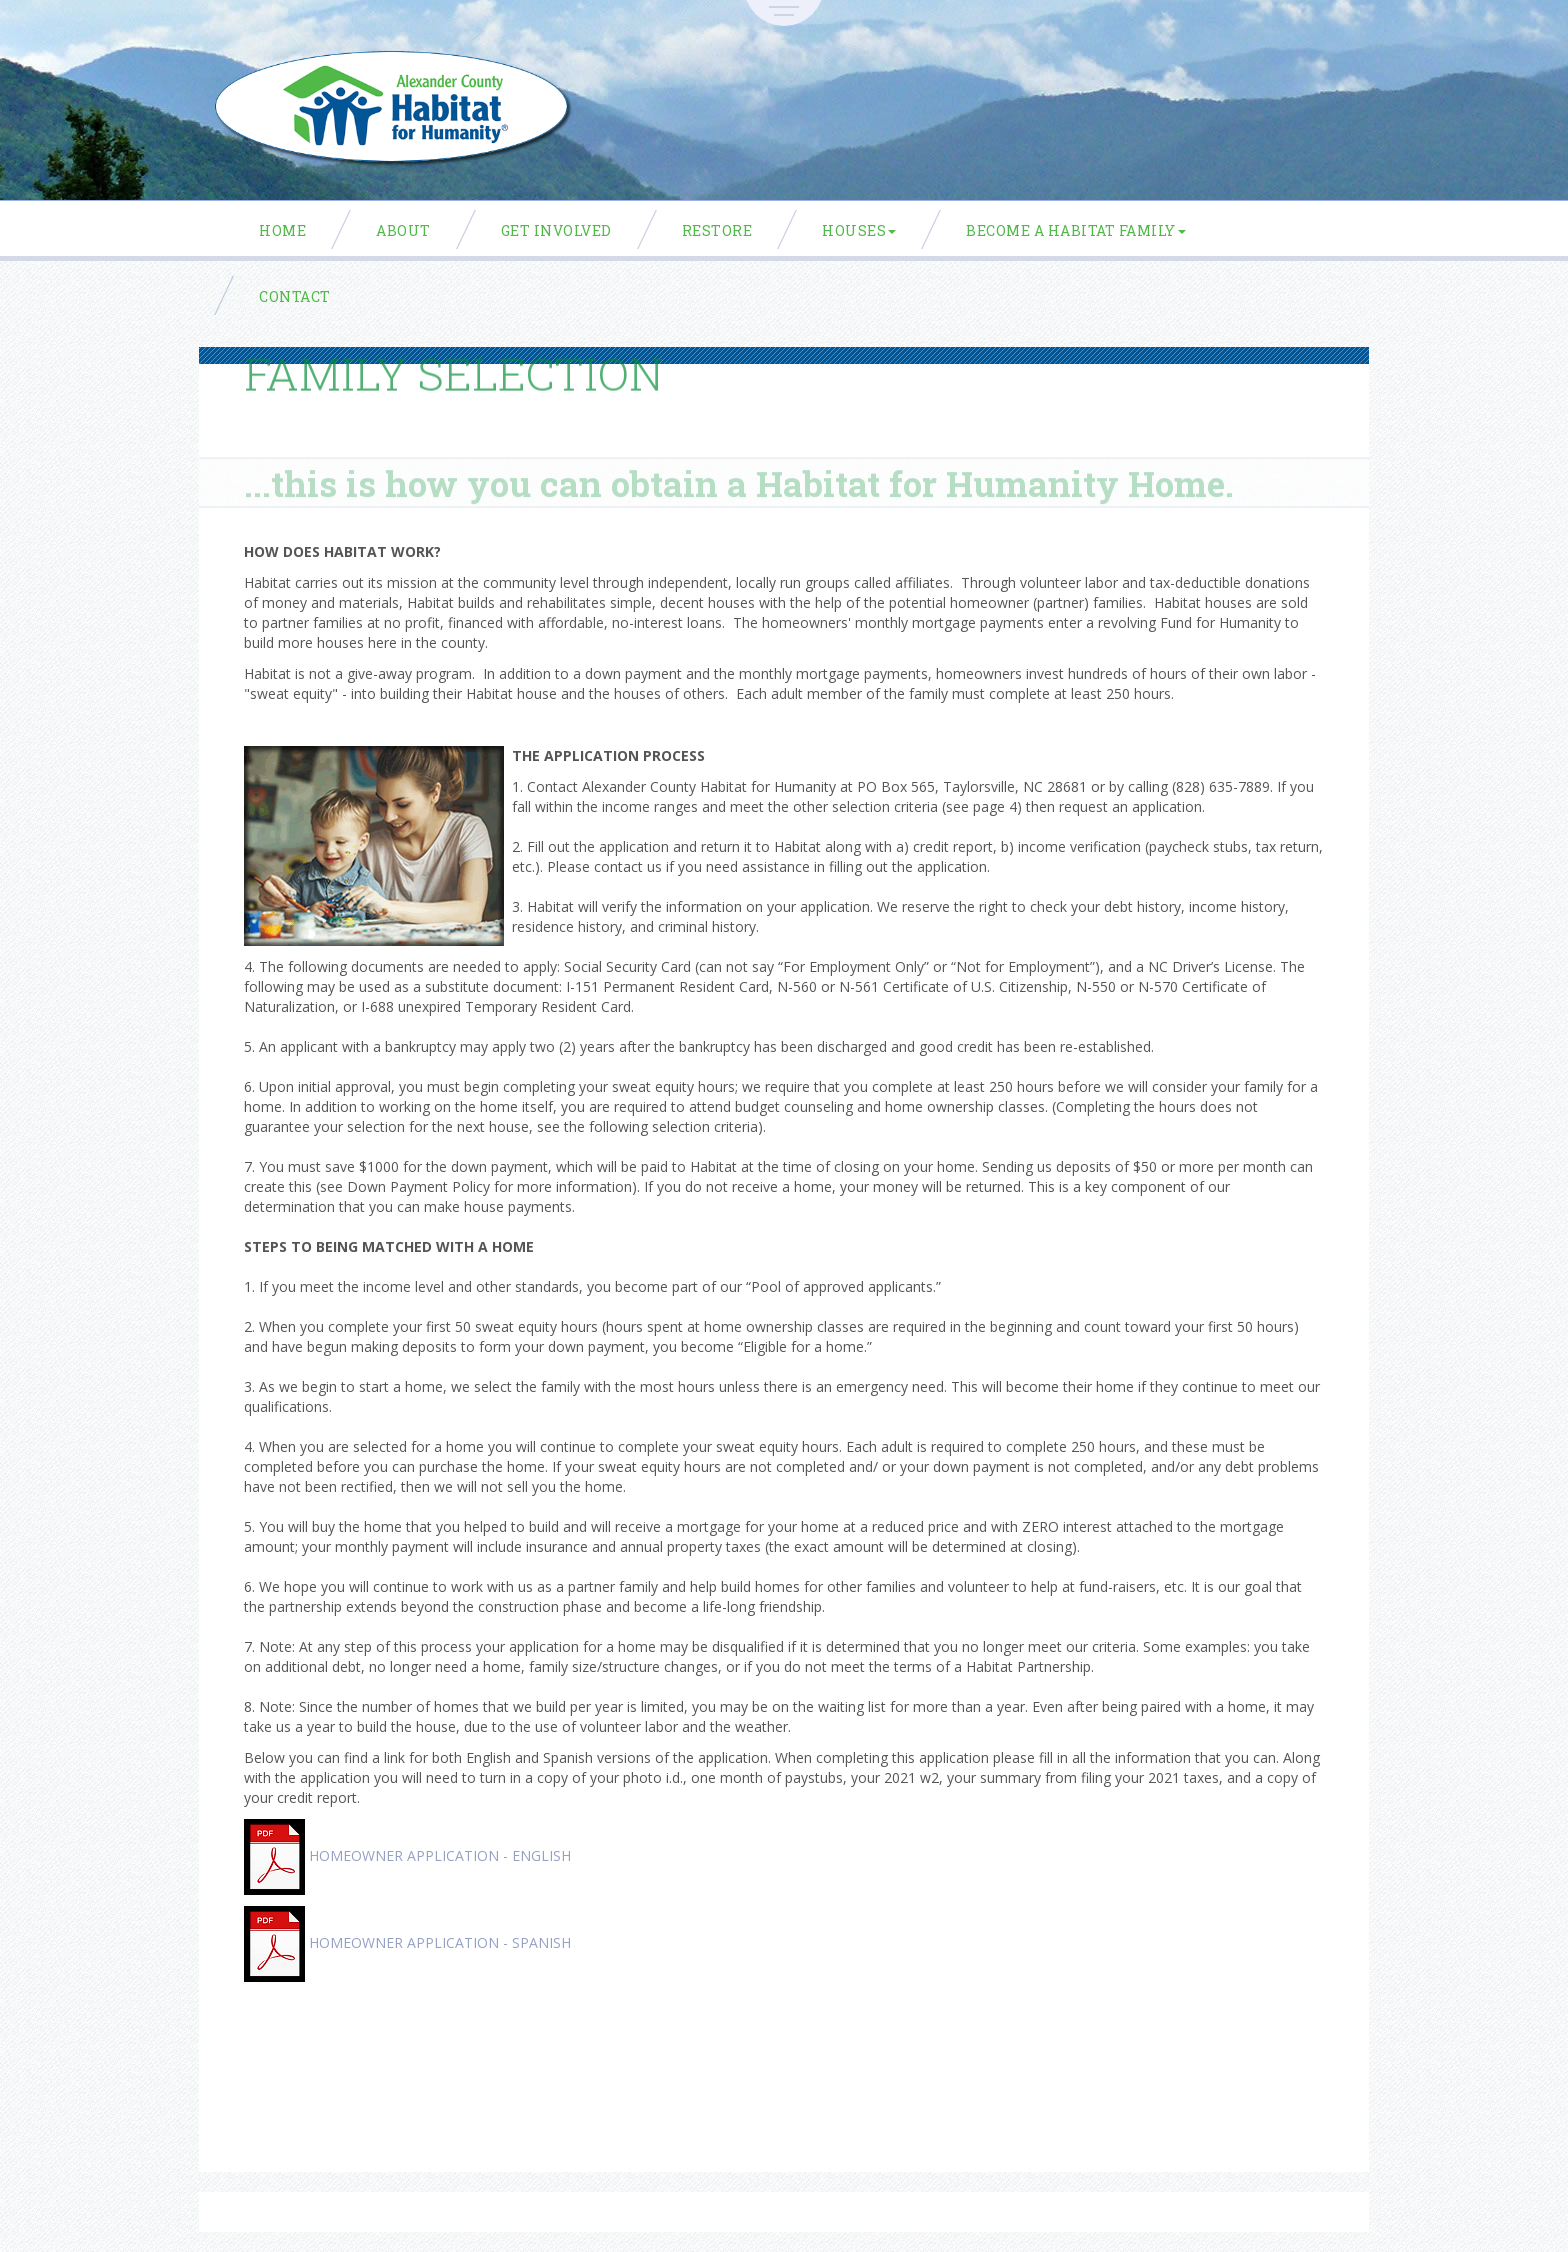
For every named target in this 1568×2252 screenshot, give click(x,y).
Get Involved (556, 230)
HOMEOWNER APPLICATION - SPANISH (440, 1942)
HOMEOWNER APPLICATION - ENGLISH (440, 1855)
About (403, 230)
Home (282, 230)
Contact (295, 296)
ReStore (717, 230)
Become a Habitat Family (1076, 230)
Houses (859, 230)
